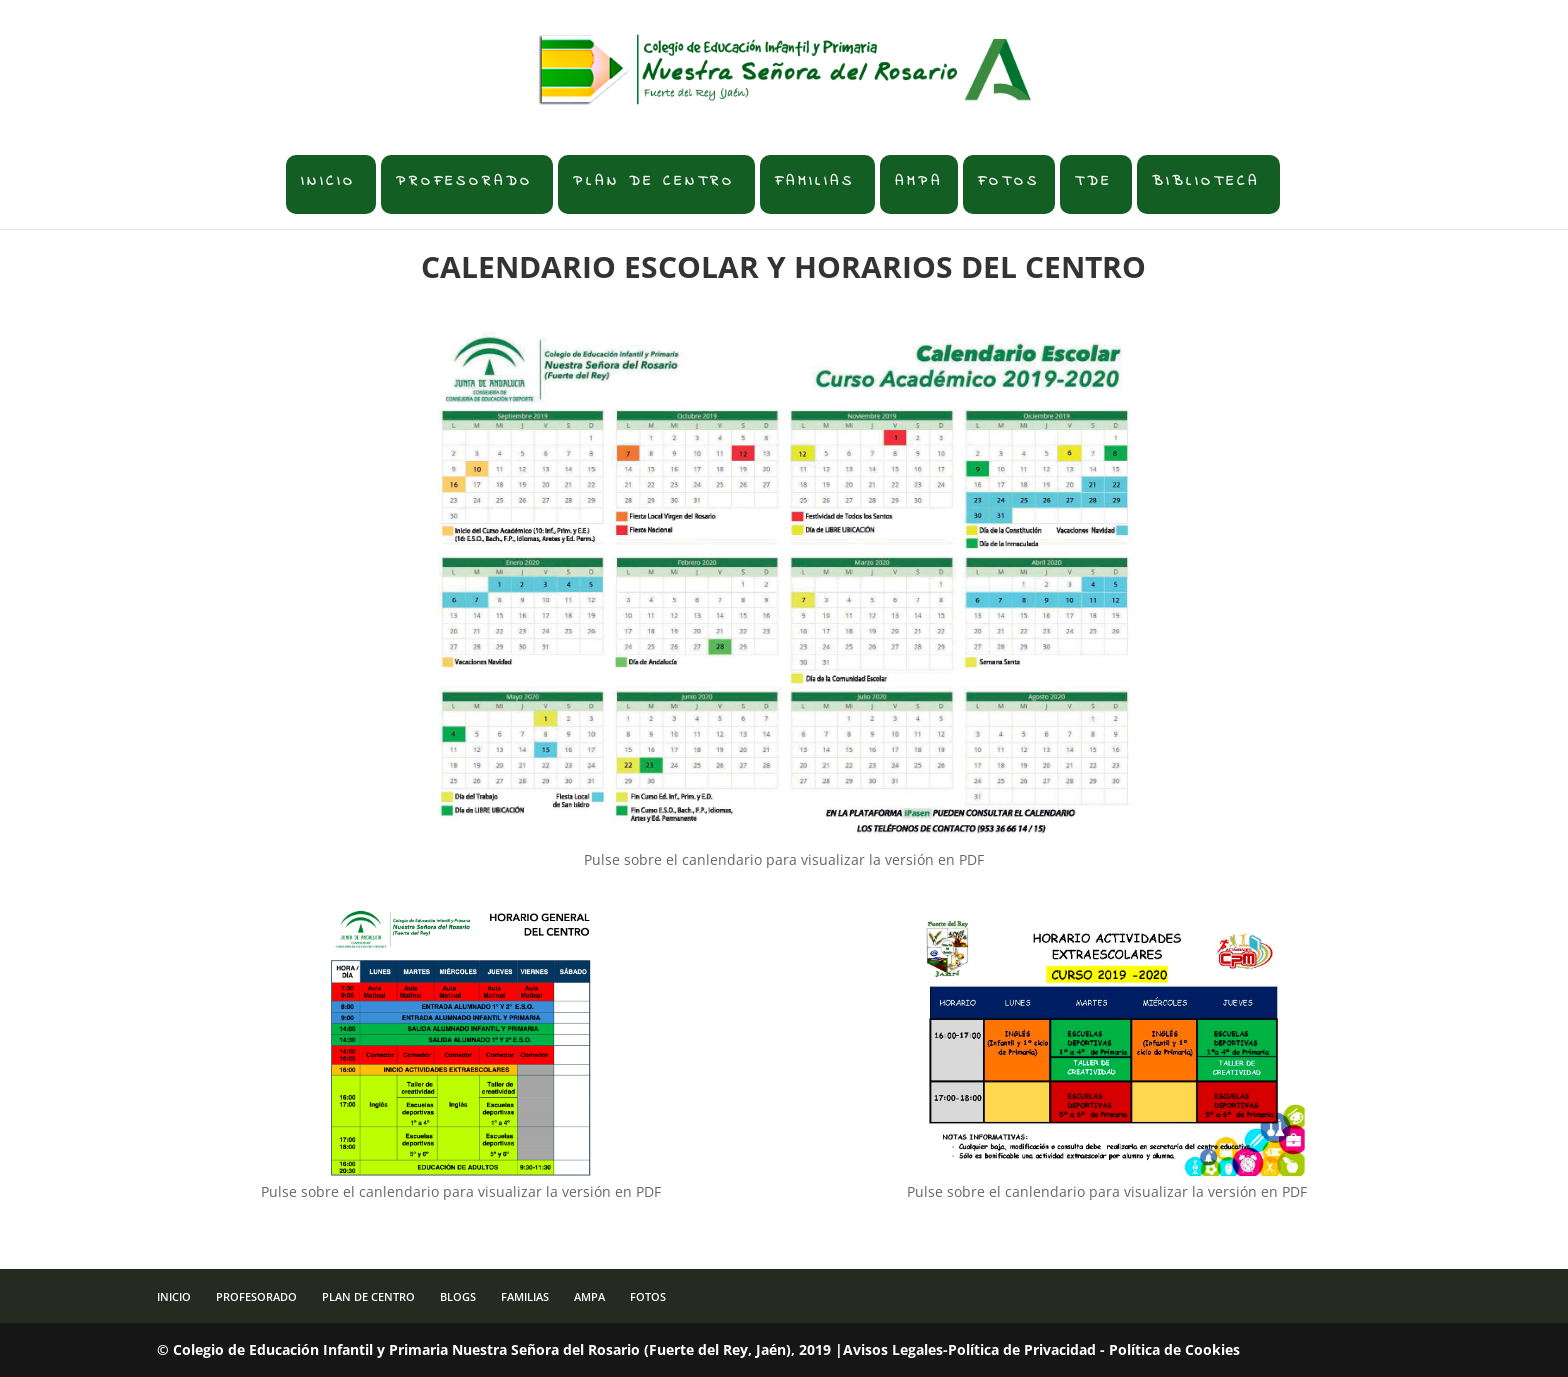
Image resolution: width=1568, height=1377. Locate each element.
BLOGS (458, 1296)
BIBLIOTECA (1206, 181)
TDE (1093, 181)
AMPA (919, 181)
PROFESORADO (464, 181)
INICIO (328, 181)
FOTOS (1009, 181)
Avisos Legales (893, 1349)
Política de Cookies (1174, 1349)
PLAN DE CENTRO (654, 181)
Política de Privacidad (1022, 1349)
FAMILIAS (815, 181)
